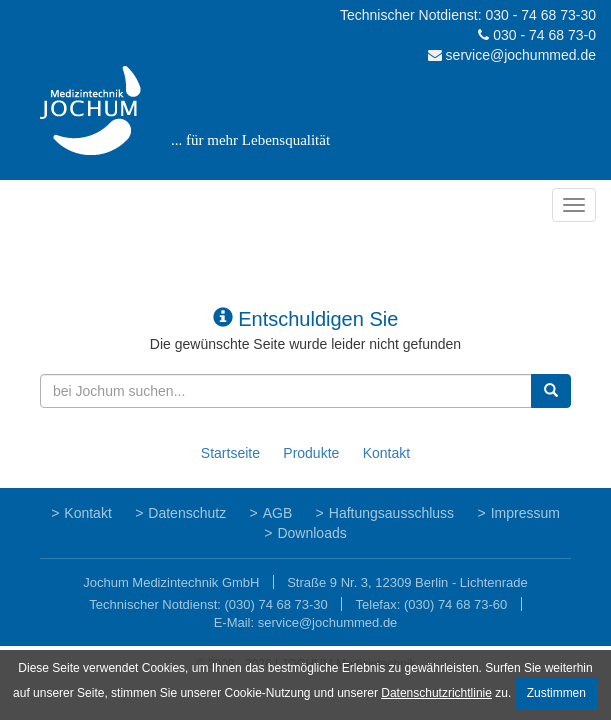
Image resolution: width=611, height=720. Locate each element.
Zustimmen (556, 693)
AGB (278, 513)
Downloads (311, 533)
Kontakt (386, 453)
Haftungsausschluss (391, 513)
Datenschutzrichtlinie (436, 693)
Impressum (525, 513)
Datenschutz (187, 513)
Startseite (230, 453)
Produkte (311, 453)
